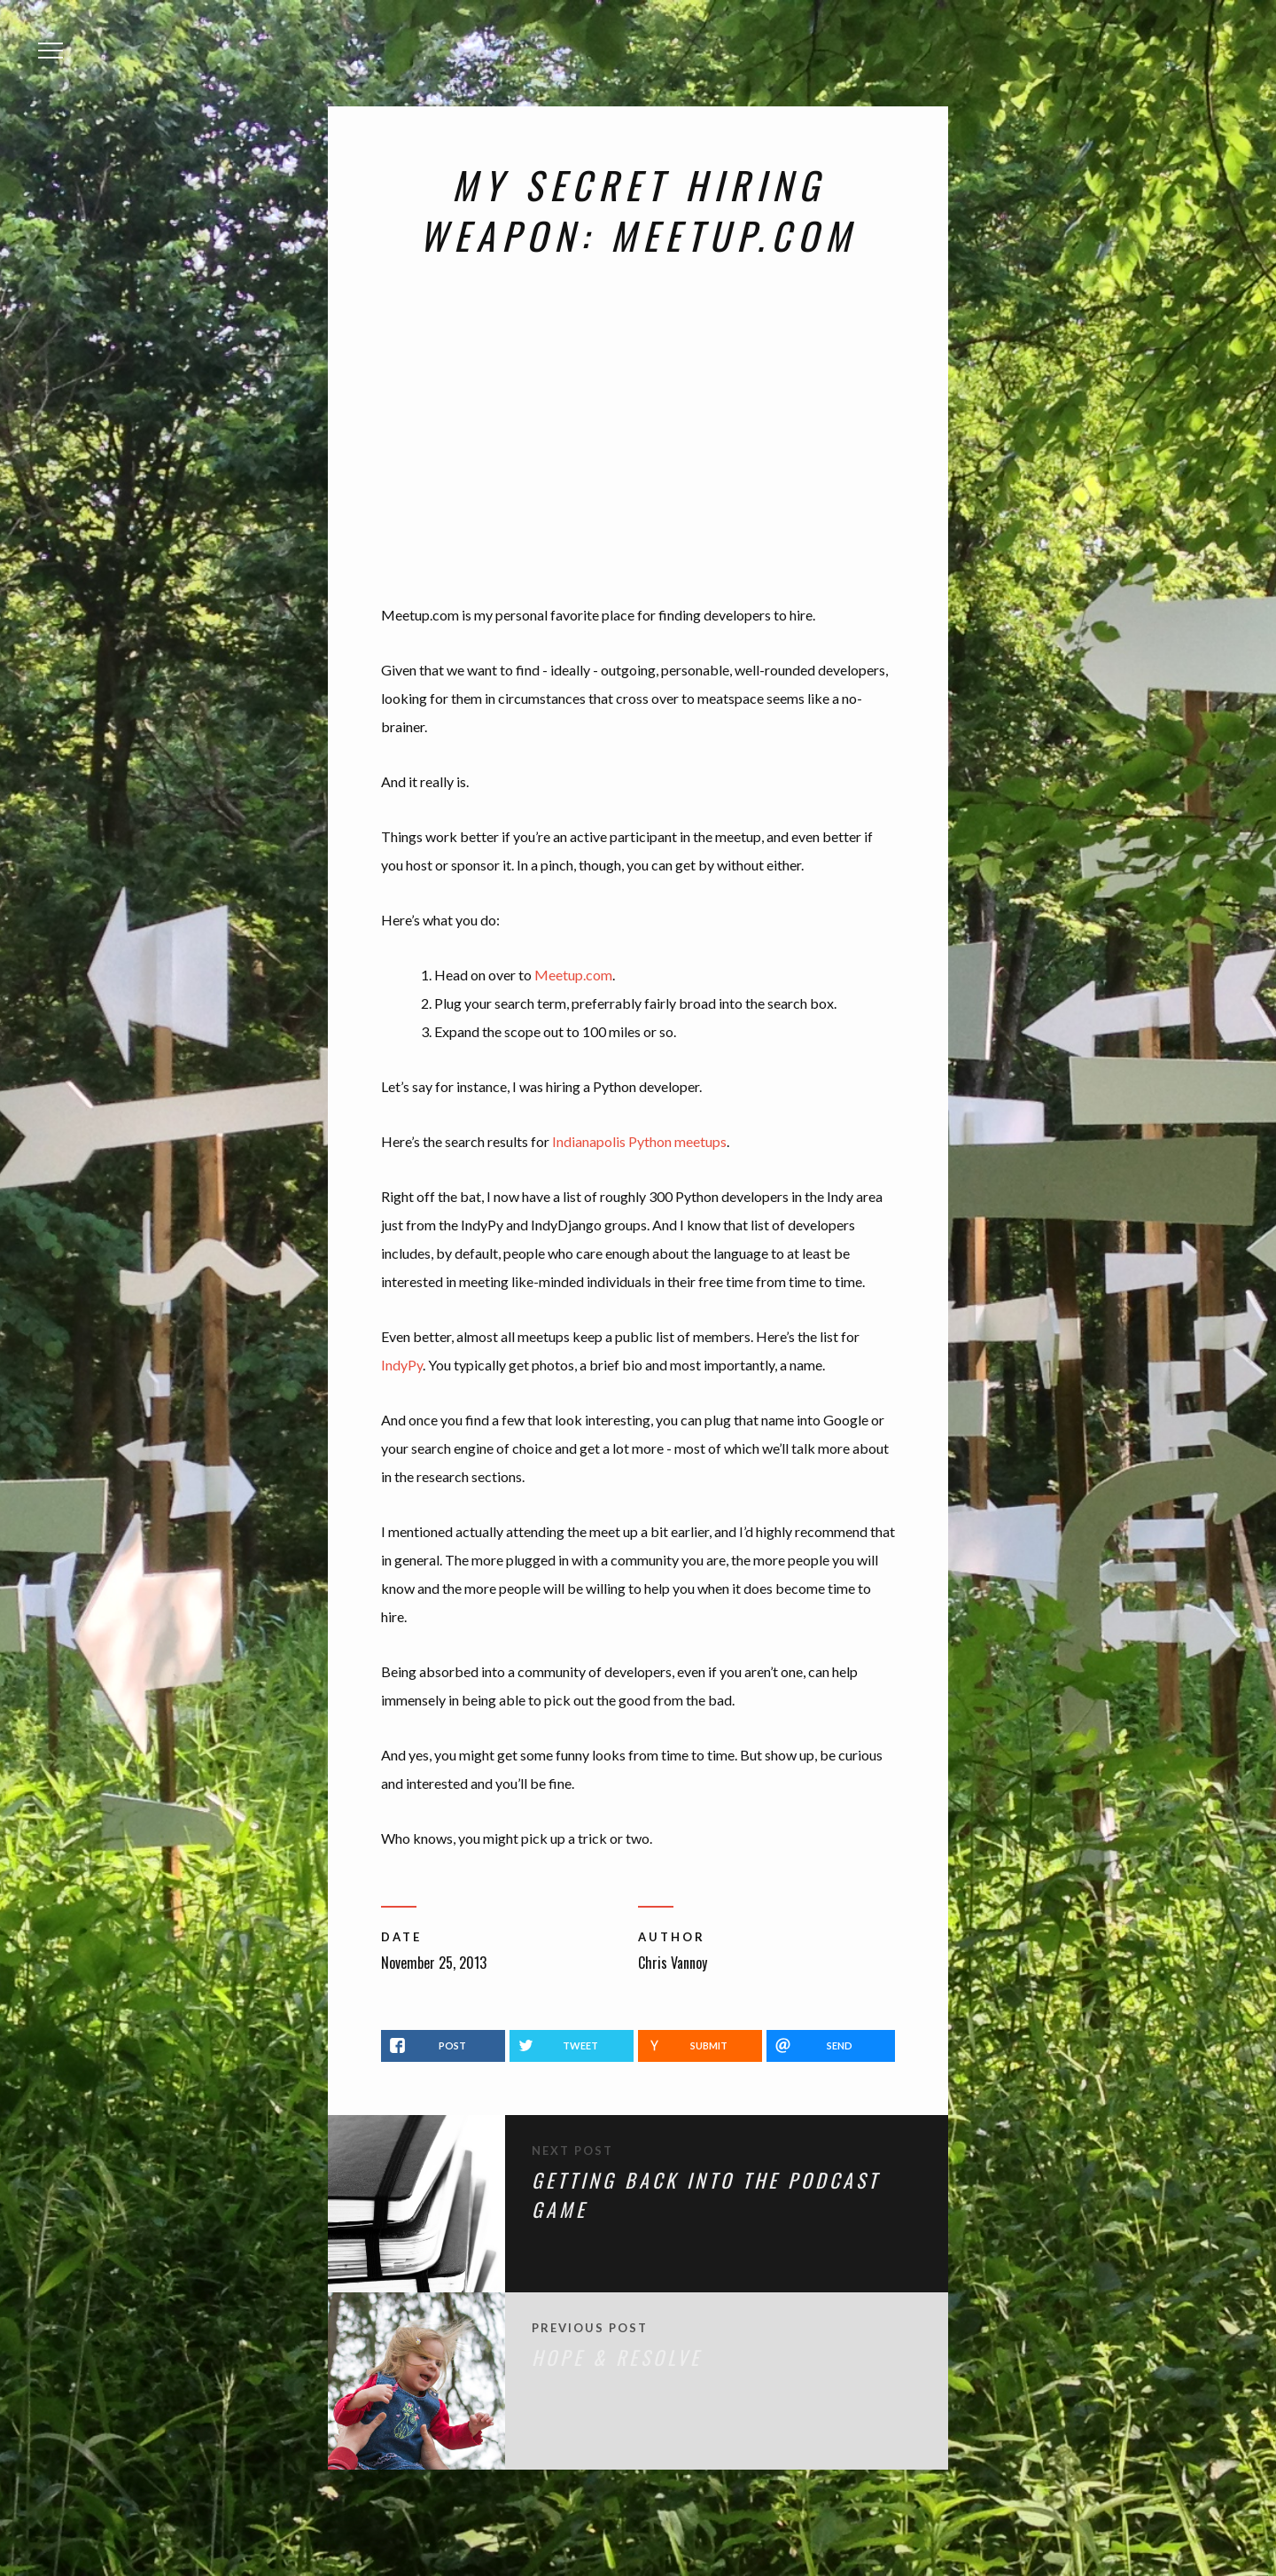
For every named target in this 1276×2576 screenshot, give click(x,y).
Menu (56, 39)
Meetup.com (573, 974)
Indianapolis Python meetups (639, 1141)
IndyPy (402, 1364)
